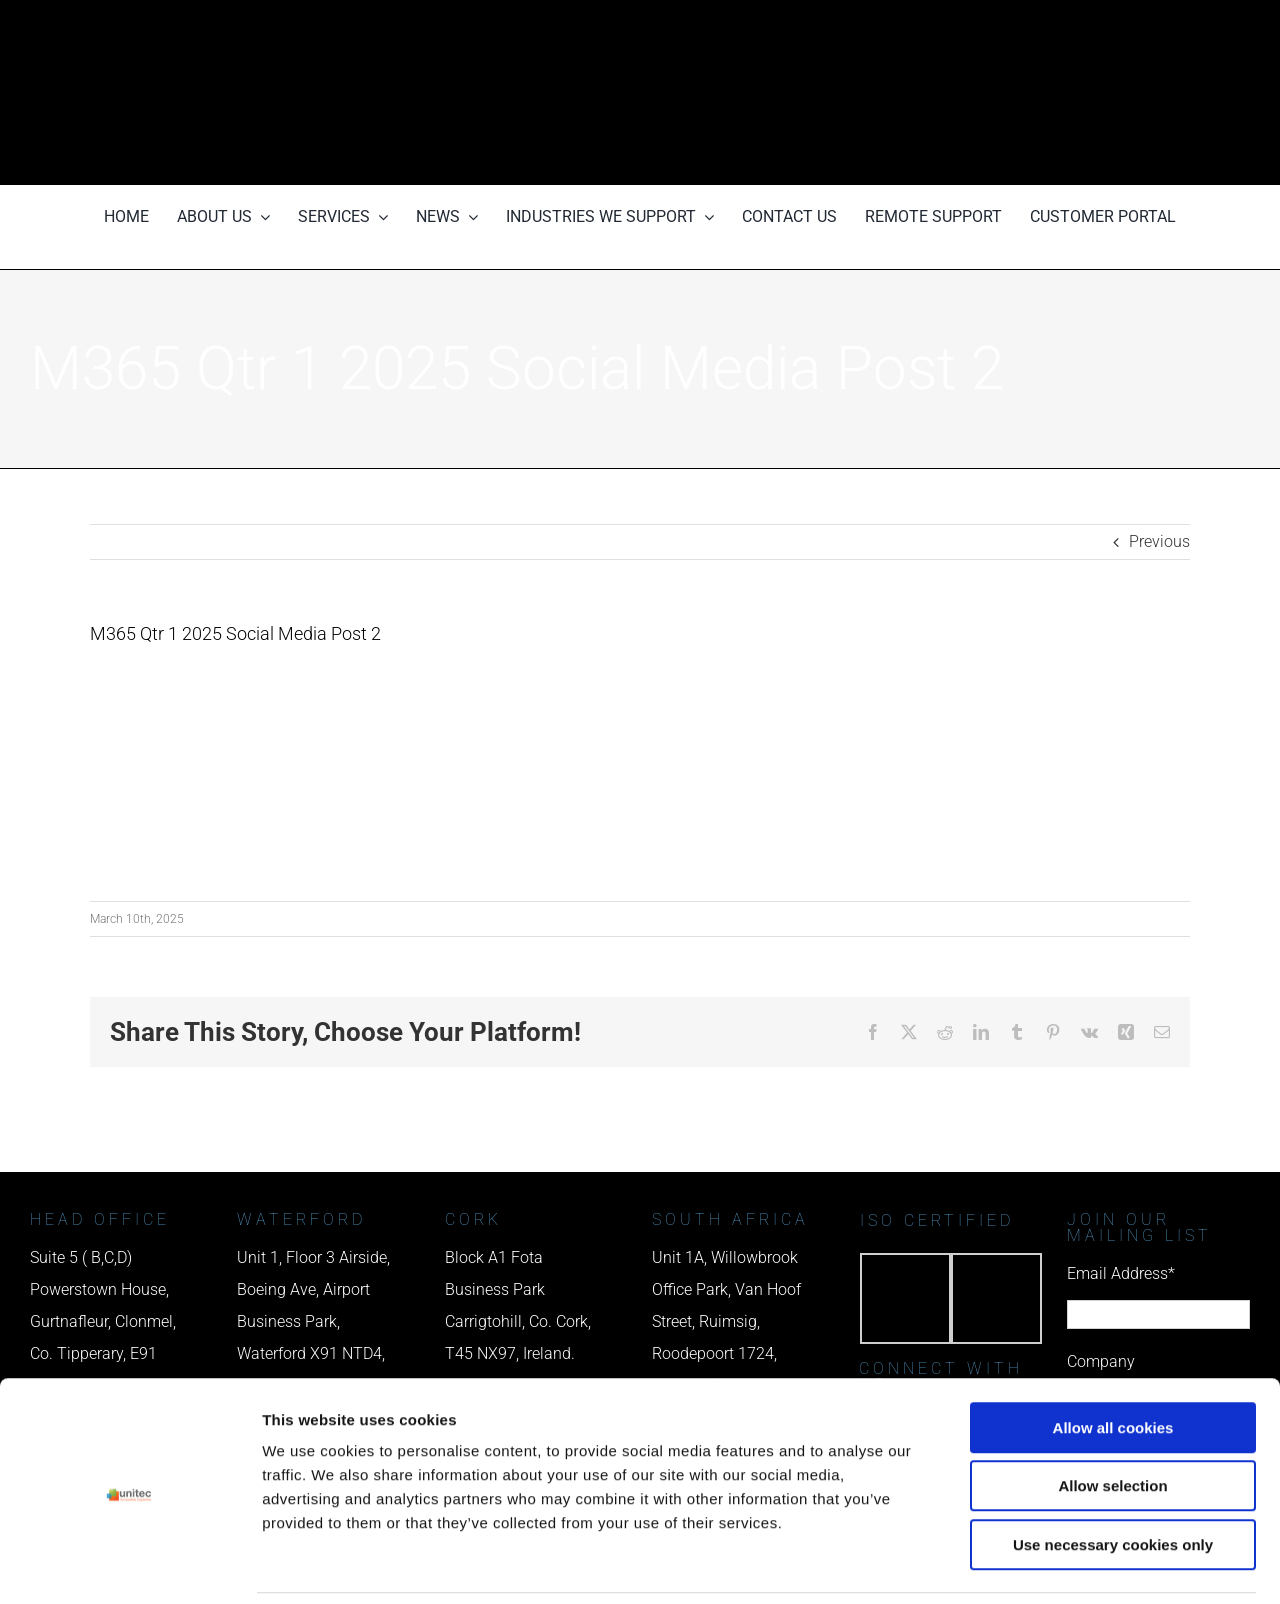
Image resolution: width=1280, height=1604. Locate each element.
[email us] (1021, 92)
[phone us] (1021, 27)
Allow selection (1112, 1418)
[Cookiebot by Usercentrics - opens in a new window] (129, 1565)
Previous (1159, 541)
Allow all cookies (1113, 1359)
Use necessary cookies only (1113, 1476)
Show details (1049, 1564)
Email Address (1121, 1273)
